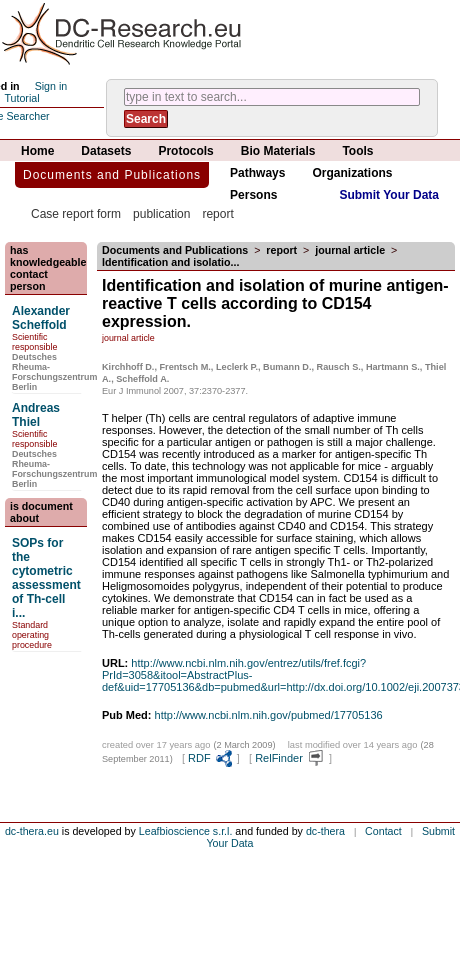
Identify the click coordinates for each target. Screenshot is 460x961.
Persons (253, 195)
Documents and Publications (112, 175)
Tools (357, 151)
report (217, 214)
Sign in (51, 86)
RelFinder (290, 758)
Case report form (76, 214)
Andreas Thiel (36, 415)
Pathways (257, 173)
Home (37, 151)
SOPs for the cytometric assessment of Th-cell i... (46, 578)
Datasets (106, 151)
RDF (211, 758)
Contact (383, 831)
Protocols (185, 151)
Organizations (352, 173)
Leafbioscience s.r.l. (186, 831)
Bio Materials (278, 151)
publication (161, 214)
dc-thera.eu (32, 831)
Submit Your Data (389, 195)
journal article (350, 250)
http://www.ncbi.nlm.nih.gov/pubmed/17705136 (269, 715)
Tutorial (21, 98)
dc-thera (325, 831)
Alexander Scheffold (41, 318)
